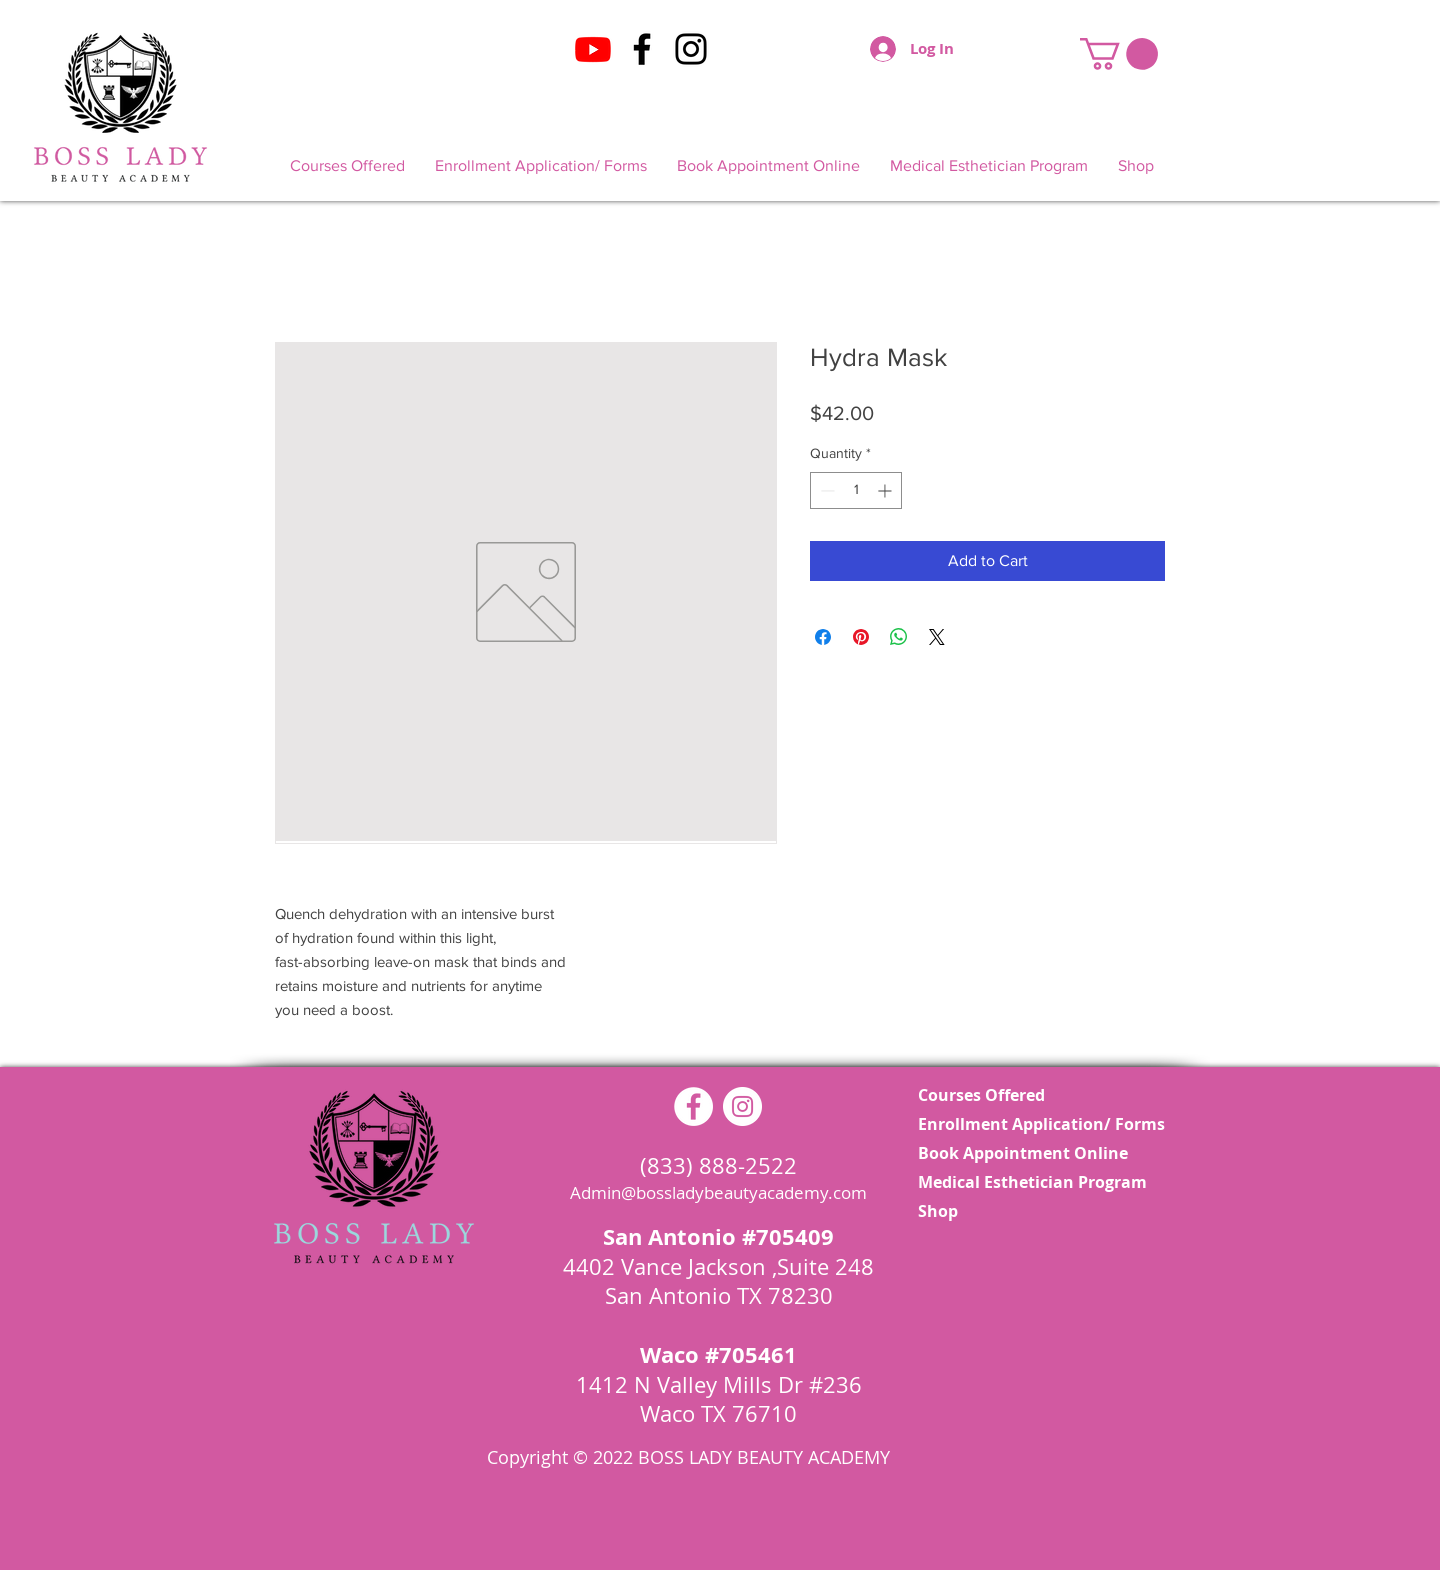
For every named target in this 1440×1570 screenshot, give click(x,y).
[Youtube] (593, 49)
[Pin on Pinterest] (861, 637)
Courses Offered (981, 1095)
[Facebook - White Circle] (693, 1106)
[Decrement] (825, 490)
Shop (938, 1211)
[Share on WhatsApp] (899, 637)
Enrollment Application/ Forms (1026, 1124)
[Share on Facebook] (823, 637)
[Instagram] (691, 49)
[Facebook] (642, 49)
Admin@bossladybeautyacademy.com (718, 1192)
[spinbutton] (856, 490)
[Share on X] (937, 637)
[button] (1119, 54)
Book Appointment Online (1023, 1153)
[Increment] (886, 490)
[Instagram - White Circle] (742, 1106)
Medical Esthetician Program (1026, 1182)
